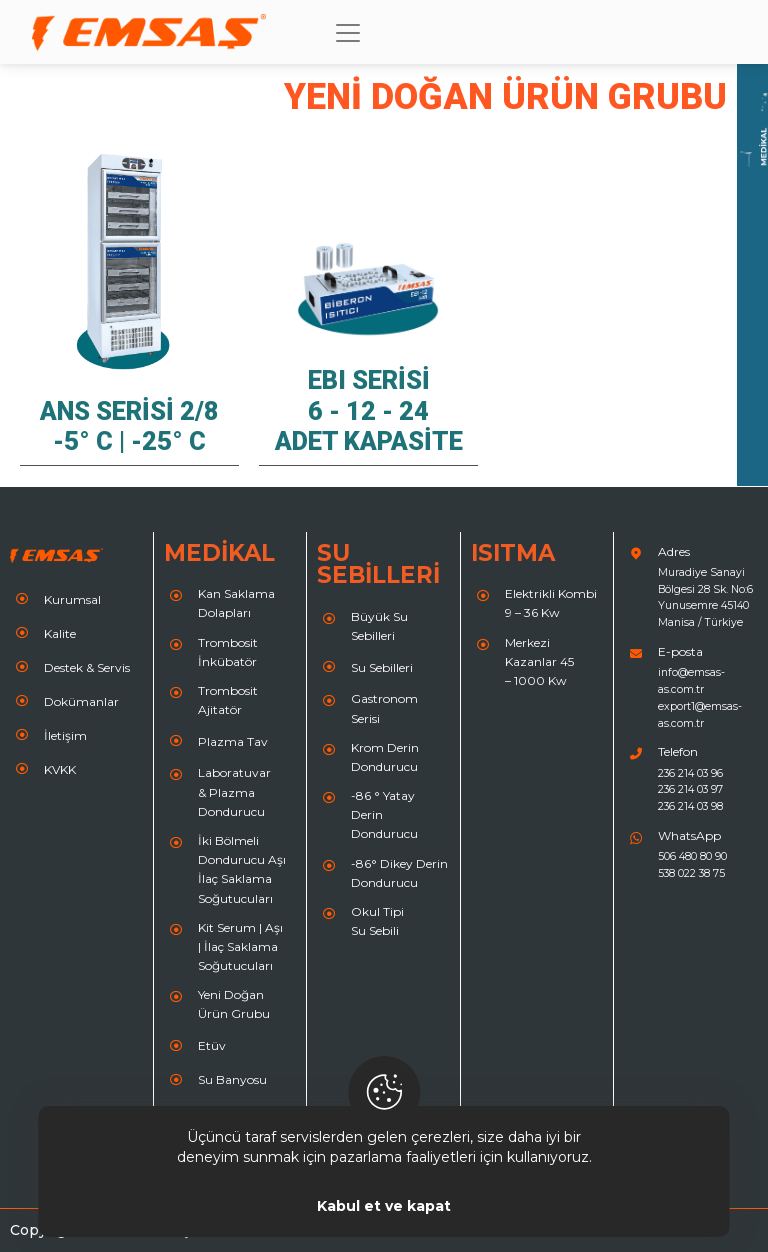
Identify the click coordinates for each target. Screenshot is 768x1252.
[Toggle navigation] (348, 32)
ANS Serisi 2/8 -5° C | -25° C (129, 426)
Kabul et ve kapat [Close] (384, 1206)
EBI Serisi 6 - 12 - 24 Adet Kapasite (369, 410)
